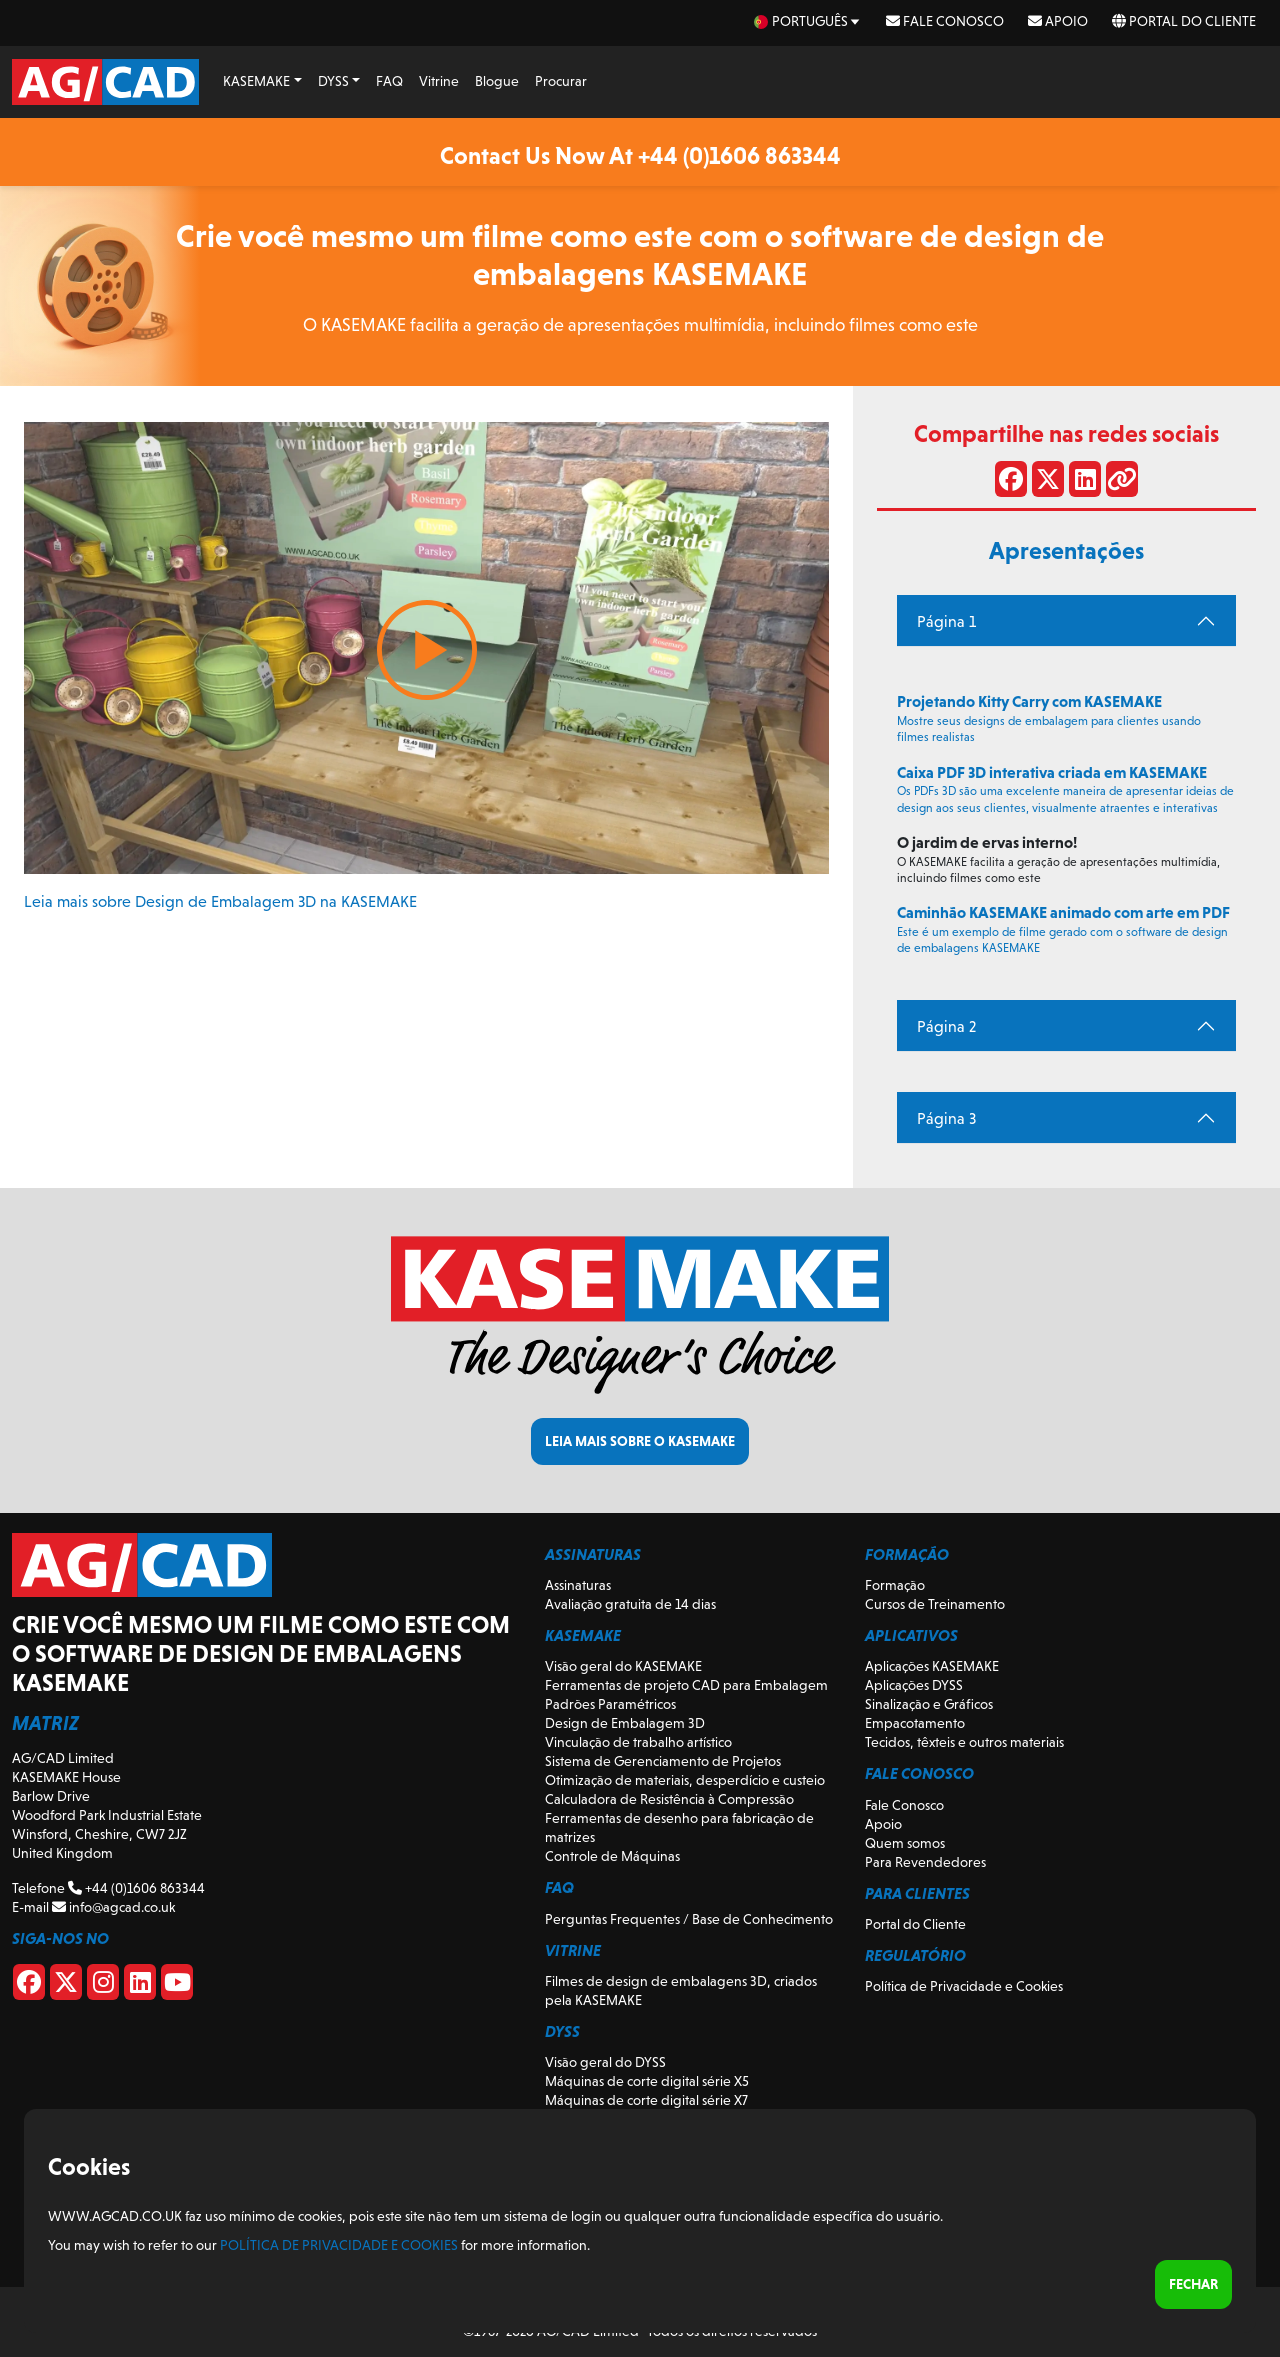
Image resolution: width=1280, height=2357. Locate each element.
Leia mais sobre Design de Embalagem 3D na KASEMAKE (220, 901)
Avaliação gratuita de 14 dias (630, 1604)
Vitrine (439, 81)
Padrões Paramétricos (610, 1704)
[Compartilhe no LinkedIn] (1085, 483)
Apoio (1058, 21)
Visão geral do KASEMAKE (623, 1666)
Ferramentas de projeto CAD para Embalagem (686, 1685)
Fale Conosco (945, 21)
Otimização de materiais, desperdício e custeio (685, 1780)
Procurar (561, 81)
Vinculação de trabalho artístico (638, 1742)
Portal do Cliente (1184, 21)
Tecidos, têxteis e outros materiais (964, 1742)
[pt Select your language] (808, 21)
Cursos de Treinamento (935, 1604)
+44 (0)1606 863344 (136, 1888)
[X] (66, 1986)
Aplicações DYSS (914, 1685)
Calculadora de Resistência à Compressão (669, 1799)
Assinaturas (578, 1585)
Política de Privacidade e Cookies (964, 1986)
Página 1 (946, 621)
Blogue (497, 81)
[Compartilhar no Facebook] (1011, 483)
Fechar (1193, 2284)
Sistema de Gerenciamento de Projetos (663, 1761)
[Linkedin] (140, 1986)
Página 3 (946, 1118)
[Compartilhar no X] (1048, 483)
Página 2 (946, 1026)
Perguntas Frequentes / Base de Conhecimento (689, 1919)
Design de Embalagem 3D (625, 1723)
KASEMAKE (256, 81)
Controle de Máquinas (612, 1856)
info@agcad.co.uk (113, 1907)
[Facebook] (29, 1986)
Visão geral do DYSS (605, 2062)
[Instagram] (103, 1986)
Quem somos (905, 1843)
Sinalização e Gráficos (929, 1704)
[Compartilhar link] (1122, 483)
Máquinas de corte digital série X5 (647, 2081)
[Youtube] (177, 1986)
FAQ (389, 81)
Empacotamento (915, 1723)
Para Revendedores (925, 1862)
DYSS (333, 81)
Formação (895, 1585)
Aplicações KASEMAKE (932, 1666)
